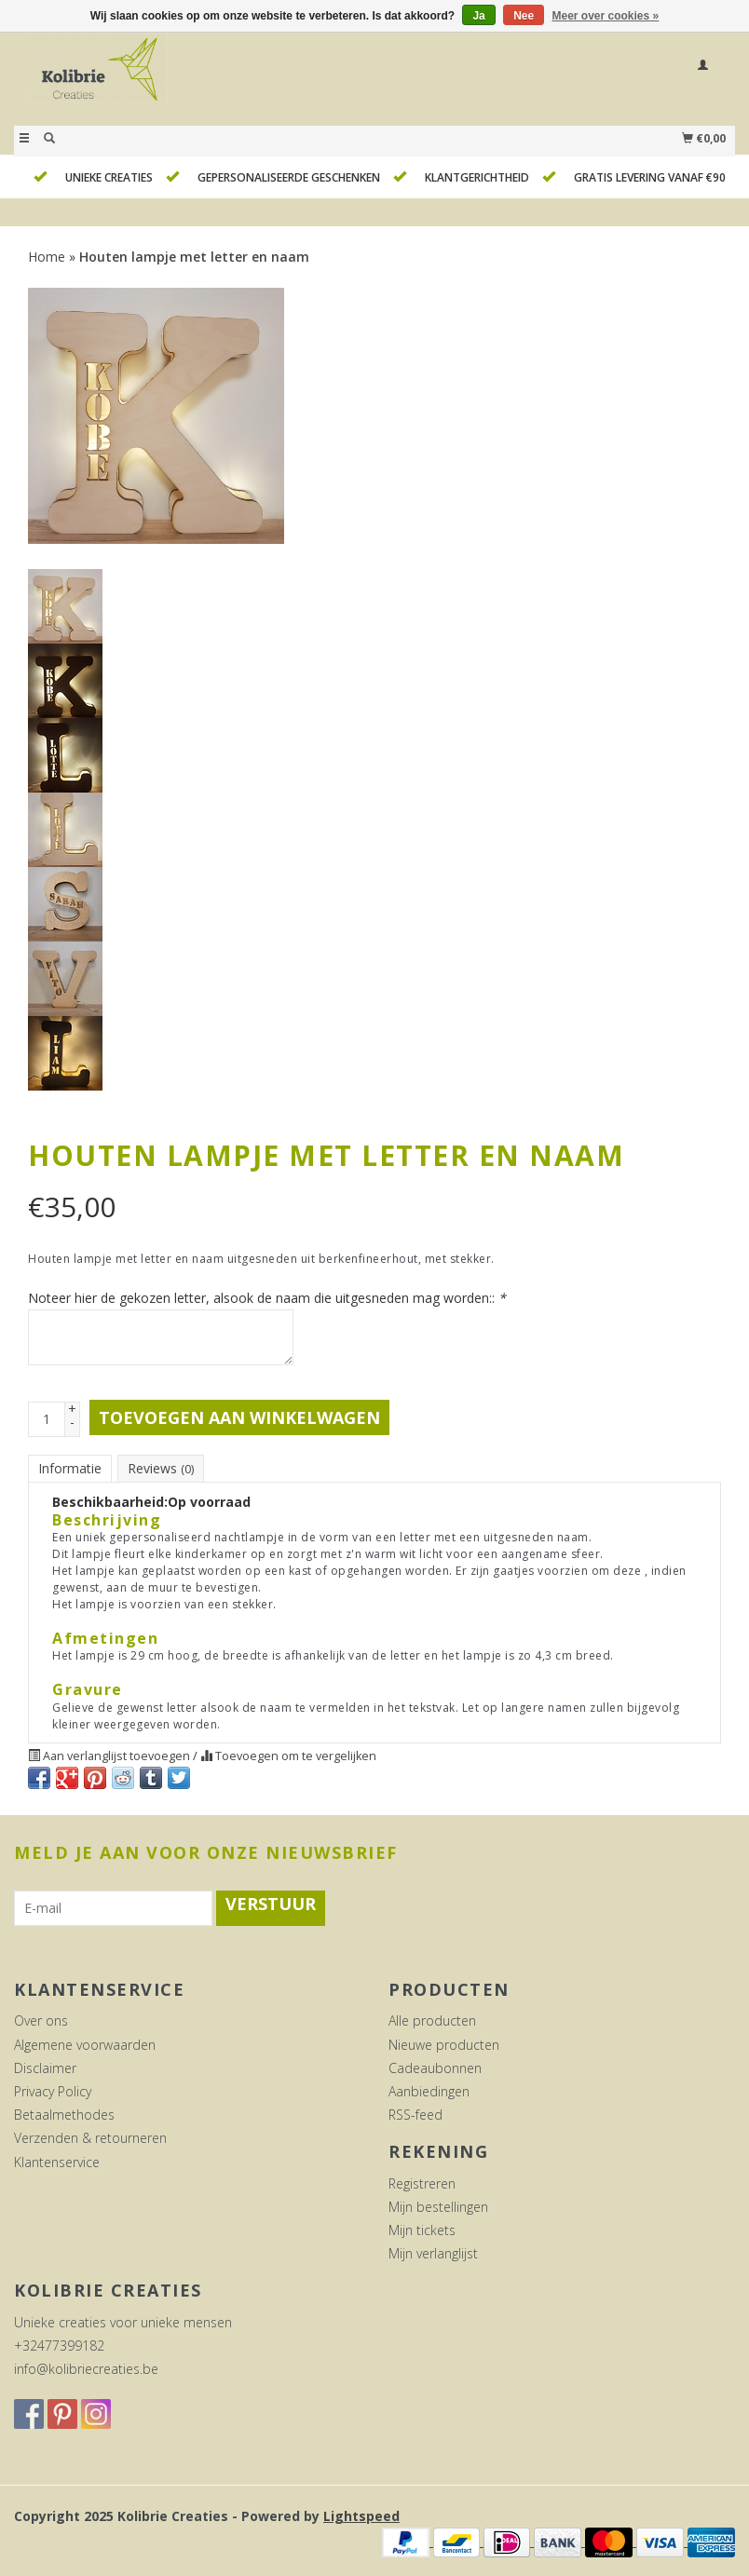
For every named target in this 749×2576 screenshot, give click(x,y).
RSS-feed (415, 2114)
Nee (523, 15)
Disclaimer (45, 2068)
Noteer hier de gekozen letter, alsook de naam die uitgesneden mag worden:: (267, 1298)
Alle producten (432, 2020)
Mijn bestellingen (438, 2207)
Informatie (70, 1468)
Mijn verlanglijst (433, 2253)
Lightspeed (361, 2516)
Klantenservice (57, 2162)
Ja (478, 15)
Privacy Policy (52, 2091)
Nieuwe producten (443, 2045)
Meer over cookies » (606, 15)
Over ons (41, 2020)
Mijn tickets (422, 2230)
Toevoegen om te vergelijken (288, 1756)
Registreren (422, 2183)
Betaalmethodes (64, 2114)
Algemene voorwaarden (85, 2045)
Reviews (161, 1468)
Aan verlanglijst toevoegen (110, 1756)
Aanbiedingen (429, 2091)
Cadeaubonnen (435, 2068)
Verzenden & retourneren (90, 2138)
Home (46, 256)
